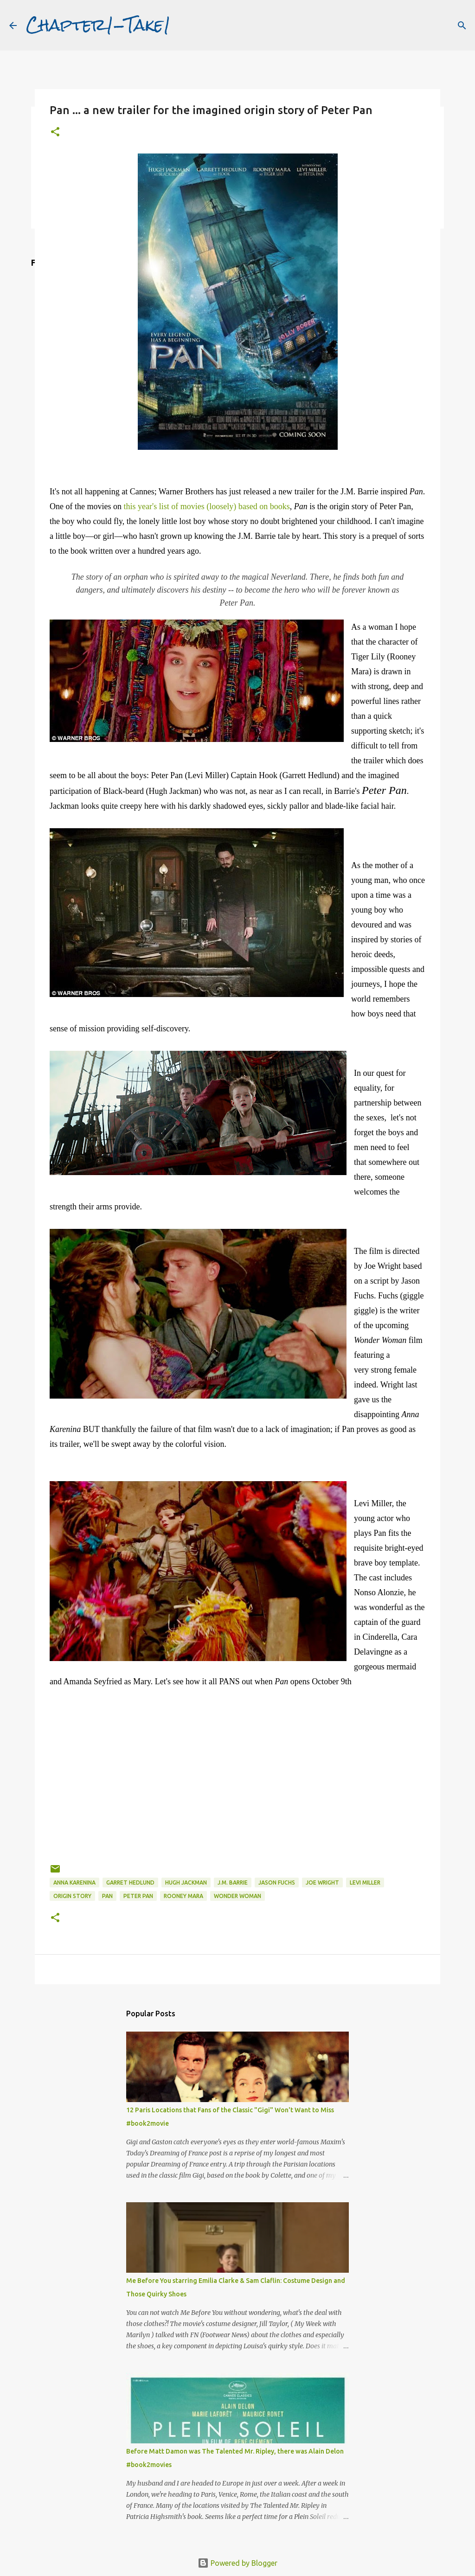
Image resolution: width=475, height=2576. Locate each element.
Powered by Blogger (237, 2563)
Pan (107, 1896)
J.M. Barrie (233, 1882)
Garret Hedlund (130, 1882)
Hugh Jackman (186, 1882)
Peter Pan (138, 1896)
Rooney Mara (183, 1896)
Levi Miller (365, 1882)
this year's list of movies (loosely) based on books (206, 506)
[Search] (462, 25)
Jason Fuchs (276, 1882)
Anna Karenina (74, 1882)
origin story (72, 1896)
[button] (55, 132)
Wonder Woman (237, 1896)
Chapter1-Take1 (98, 25)
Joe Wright (322, 1882)
